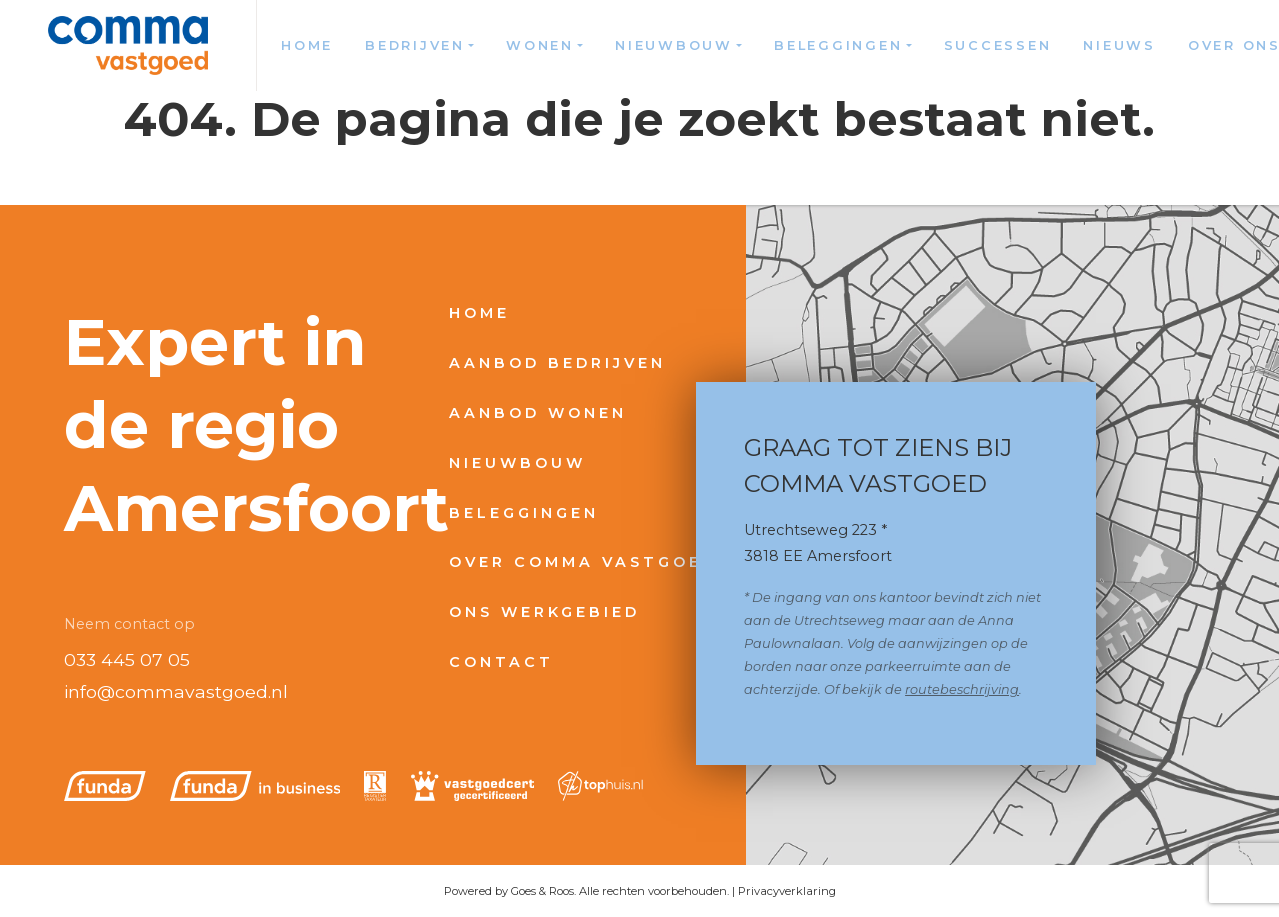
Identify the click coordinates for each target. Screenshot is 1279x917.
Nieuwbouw (674, 45)
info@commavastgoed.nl (176, 691)
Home (307, 45)
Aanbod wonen (538, 413)
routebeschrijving (962, 689)
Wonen (540, 45)
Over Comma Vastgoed (583, 562)
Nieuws (1119, 45)
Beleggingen (838, 45)
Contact (501, 662)
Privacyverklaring (787, 891)
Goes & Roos (542, 891)
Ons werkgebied (544, 612)
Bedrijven (415, 45)
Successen (998, 45)
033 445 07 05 (127, 659)
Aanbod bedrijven (557, 363)
